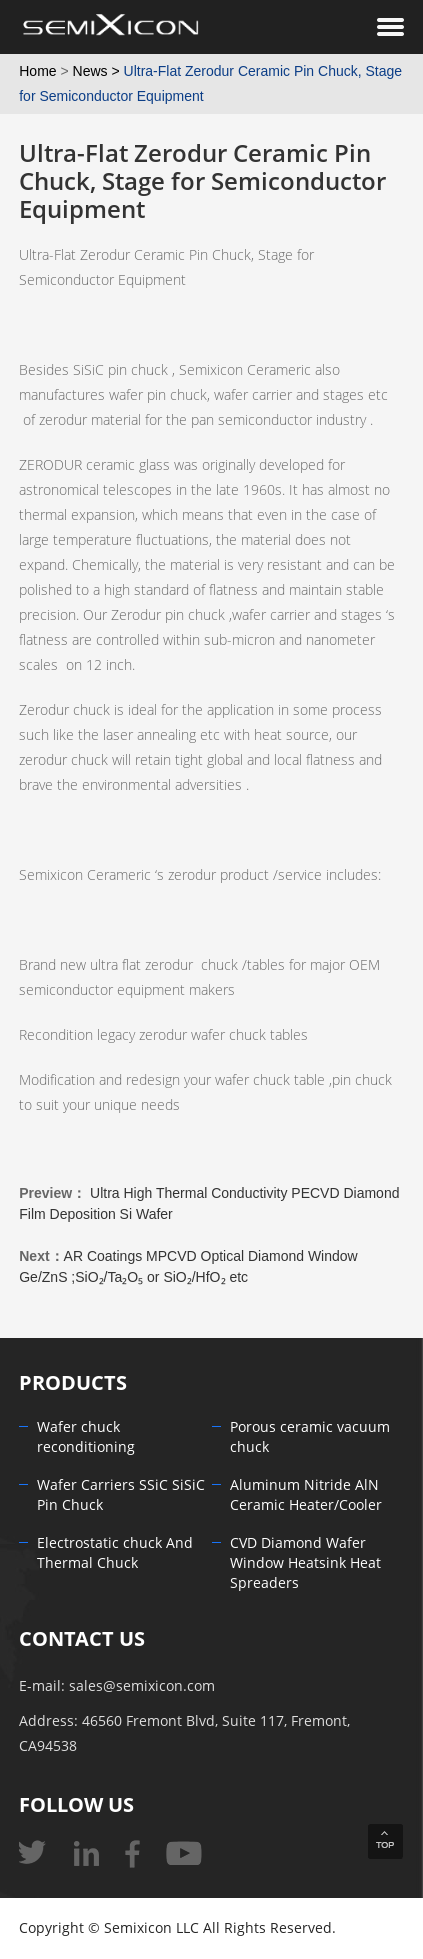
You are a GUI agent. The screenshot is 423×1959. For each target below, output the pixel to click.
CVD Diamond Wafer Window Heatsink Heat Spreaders (305, 1563)
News (90, 71)
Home (37, 71)
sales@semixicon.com (142, 1686)
